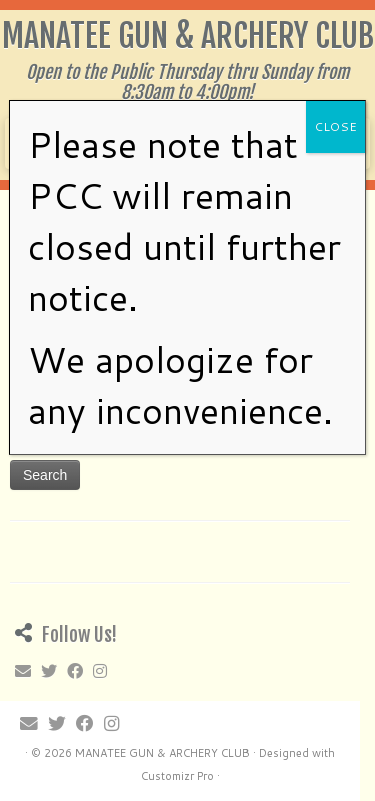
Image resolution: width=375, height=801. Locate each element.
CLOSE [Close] (335, 126)
